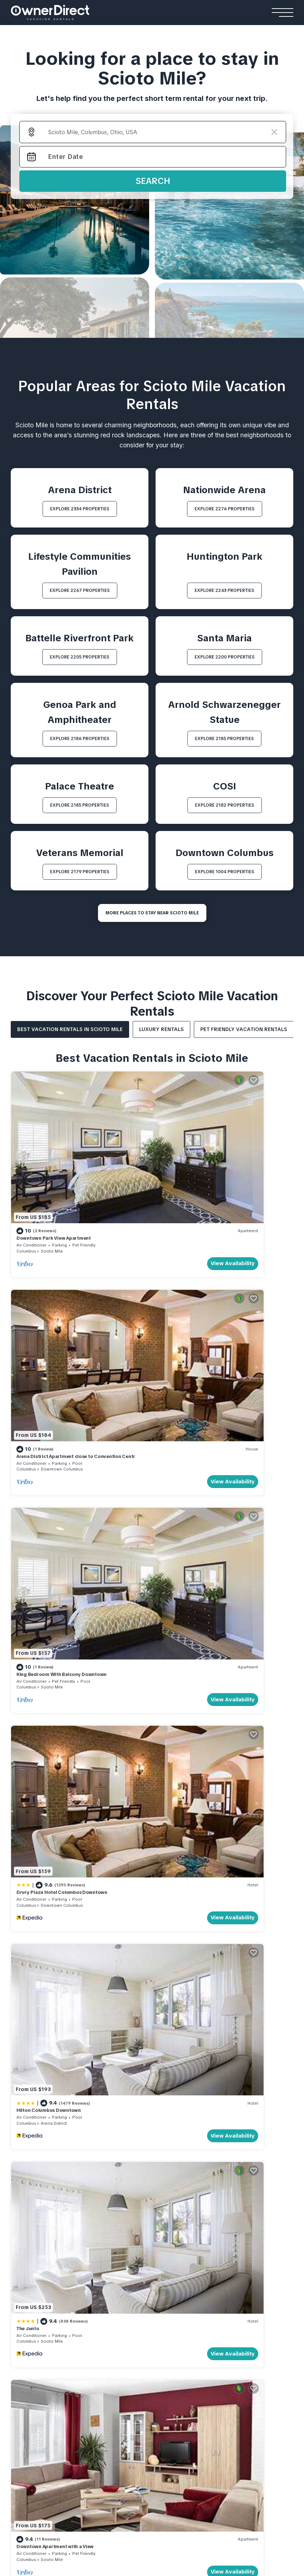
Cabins (21, 2349)
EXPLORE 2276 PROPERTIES (225, 509)
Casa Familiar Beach (205, 2312)
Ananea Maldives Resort (225, 2362)
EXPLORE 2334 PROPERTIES (79, 509)
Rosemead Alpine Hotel (42, 2323)
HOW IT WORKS (197, 2164)
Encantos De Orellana (207, 2323)
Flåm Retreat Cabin (36, 2362)
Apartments (122, 2349)
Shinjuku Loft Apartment (135, 2384)
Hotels (22, 2266)
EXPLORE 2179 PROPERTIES (79, 872)
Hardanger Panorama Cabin (48, 2384)
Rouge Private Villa (118, 2312)
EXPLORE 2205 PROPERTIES (79, 657)
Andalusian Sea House (209, 2290)
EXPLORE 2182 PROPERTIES (224, 805)
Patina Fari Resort (216, 2405)
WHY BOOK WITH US (136, 2164)
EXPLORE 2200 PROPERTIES (225, 657)
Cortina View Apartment (135, 2362)
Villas (102, 2266)
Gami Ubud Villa (113, 2323)
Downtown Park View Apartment (53, 1169)
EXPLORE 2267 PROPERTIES (80, 590)
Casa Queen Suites (36, 2312)
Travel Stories (252, 2164)
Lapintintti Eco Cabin (38, 2405)
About (21, 2177)
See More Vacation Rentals (152, 1679)
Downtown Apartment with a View (55, 1616)
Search (153, 180)
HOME (19, 2164)
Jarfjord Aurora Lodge (40, 2373)
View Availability (118, 1194)
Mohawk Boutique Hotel (43, 2290)
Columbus (26, 1182)
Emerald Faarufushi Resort (228, 2384)
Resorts (206, 2349)
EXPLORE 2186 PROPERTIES (79, 739)
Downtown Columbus (205, 1182)
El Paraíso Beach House (210, 2280)
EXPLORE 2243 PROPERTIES (224, 590)
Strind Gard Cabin (34, 2394)
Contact (55, 2177)
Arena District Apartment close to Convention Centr (219, 1169)
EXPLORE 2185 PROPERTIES (224, 739)
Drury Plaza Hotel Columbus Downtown (205, 1318)
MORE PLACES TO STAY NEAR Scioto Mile (152, 913)
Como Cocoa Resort (220, 2394)
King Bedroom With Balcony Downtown (61, 1318)
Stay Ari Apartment (128, 2373)
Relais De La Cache (36, 2301)
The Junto (171, 1467)
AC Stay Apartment (129, 2394)
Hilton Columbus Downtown (48, 1467)
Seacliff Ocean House (208, 2301)
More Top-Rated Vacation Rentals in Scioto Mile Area (152, 2041)
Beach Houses (201, 2266)
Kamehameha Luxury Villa (127, 2280)
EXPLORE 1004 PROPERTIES (224, 872)
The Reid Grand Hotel (40, 2280)
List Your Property (67, 2164)
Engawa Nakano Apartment (139, 2405)
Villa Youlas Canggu (119, 2301)
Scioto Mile (52, 1182)
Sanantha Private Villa (122, 2290)
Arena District (54, 1480)
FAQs (86, 2177)
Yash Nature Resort (219, 2373)
